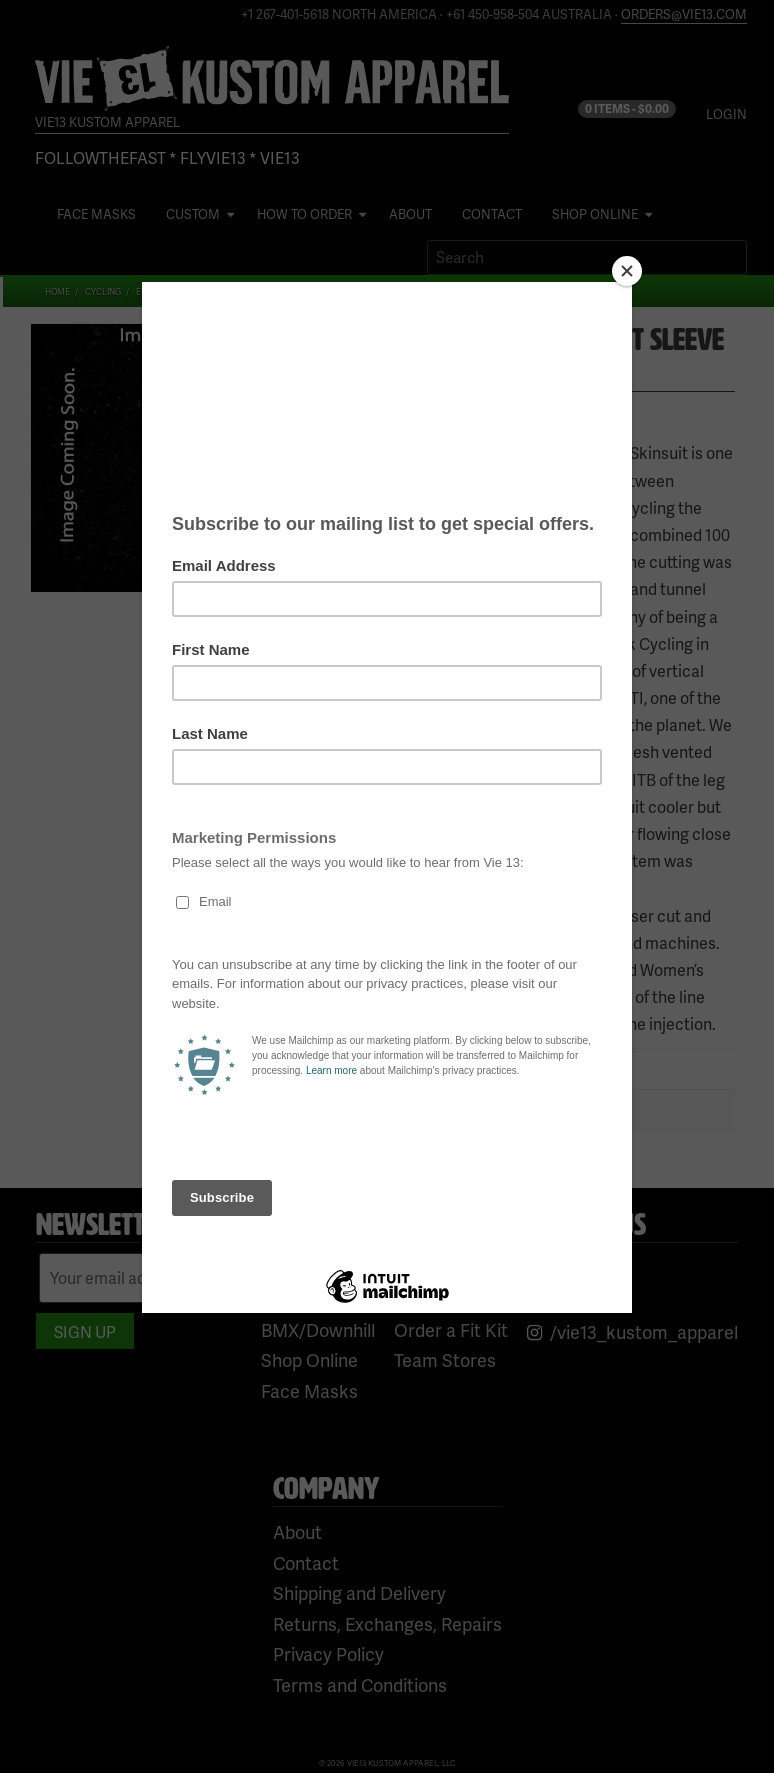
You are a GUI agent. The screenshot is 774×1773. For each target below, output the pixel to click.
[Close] (627, 271)
